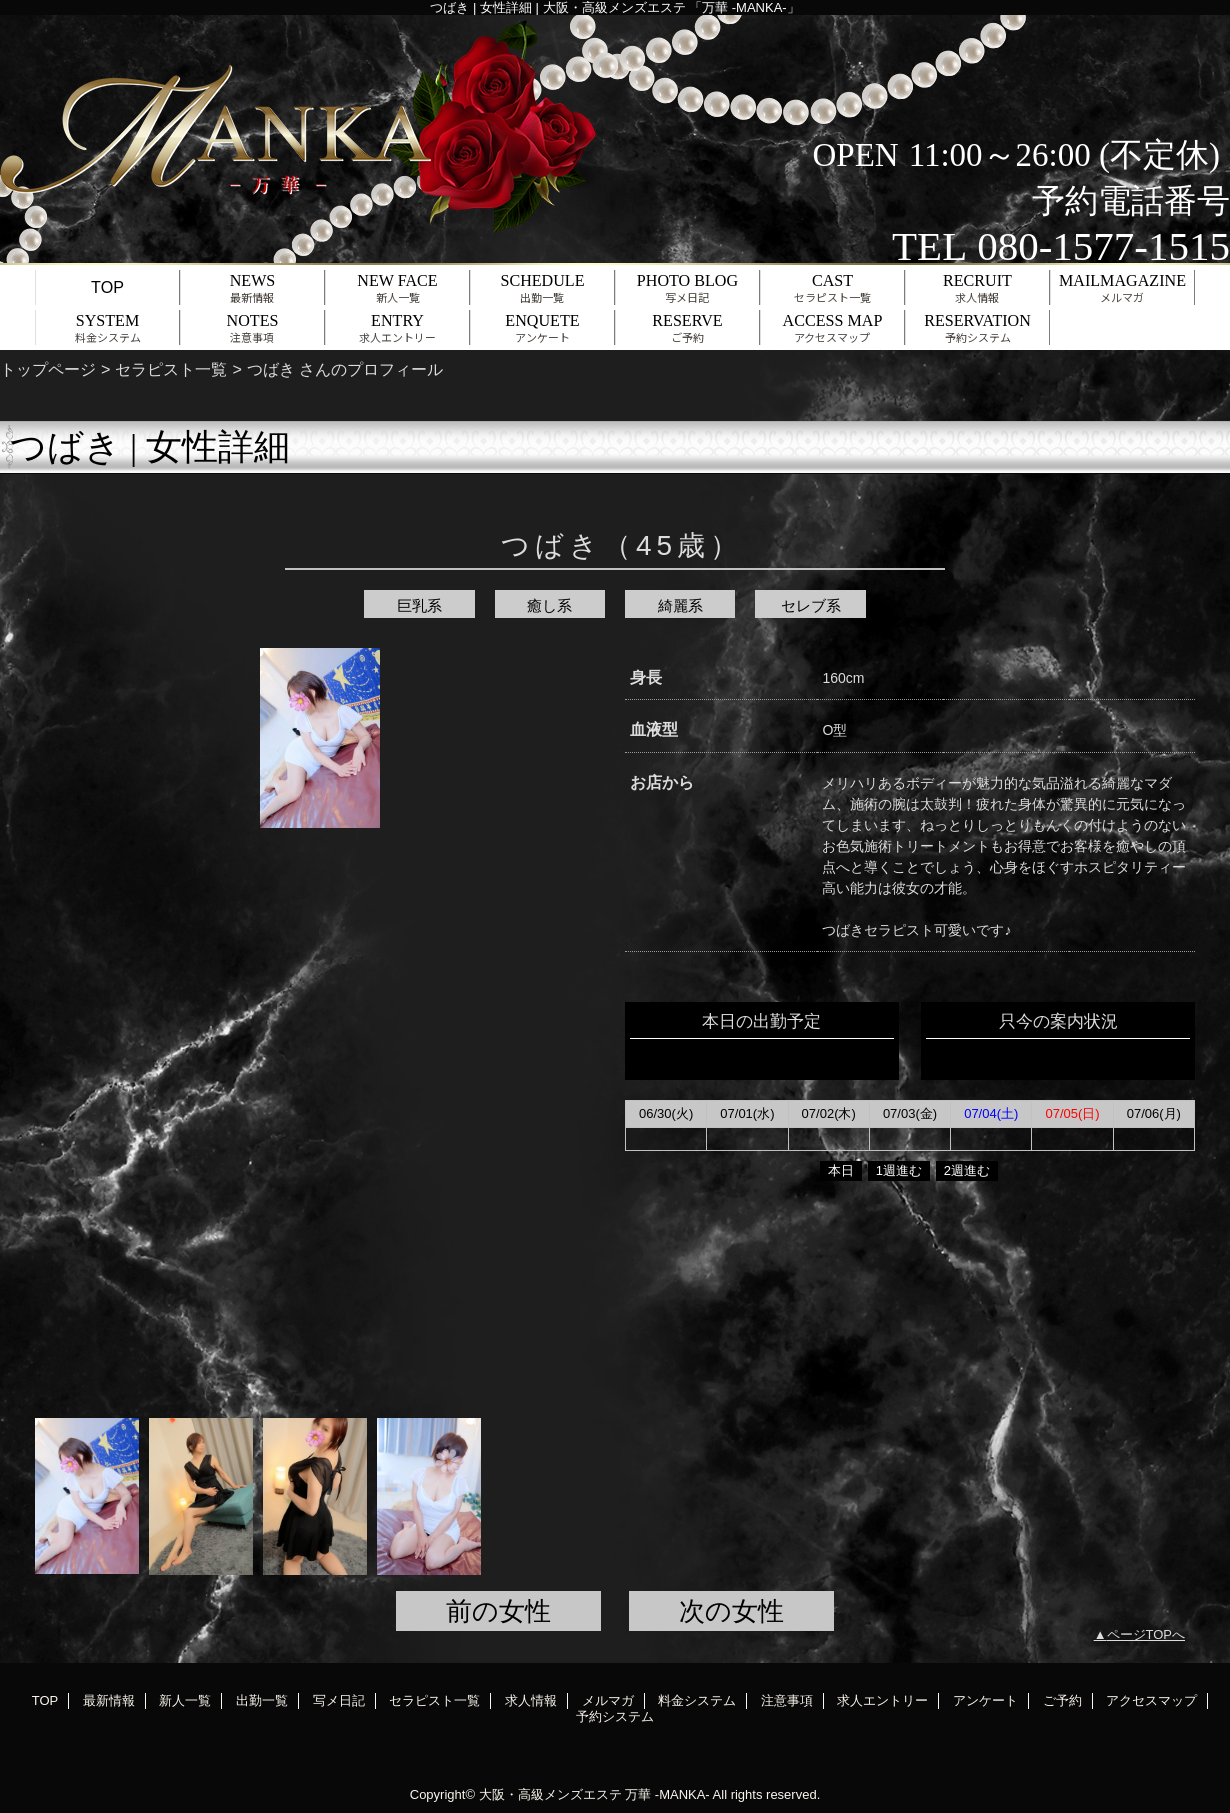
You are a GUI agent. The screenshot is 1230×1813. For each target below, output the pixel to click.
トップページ (48, 369)
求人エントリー (882, 1700)
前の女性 (498, 1611)
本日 (841, 1170)
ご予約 (1062, 1700)
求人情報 (531, 1700)
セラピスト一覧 (171, 369)
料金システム (697, 1700)
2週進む (967, 1170)
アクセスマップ (1151, 1700)
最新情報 (109, 1700)
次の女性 (731, 1611)
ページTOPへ (1146, 1634)
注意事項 (787, 1700)
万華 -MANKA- (667, 1794)
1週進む (899, 1170)
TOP (107, 287)
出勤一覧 (262, 1700)
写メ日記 (339, 1700)
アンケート (985, 1700)
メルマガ (608, 1700)
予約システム (615, 1716)
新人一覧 (185, 1700)
